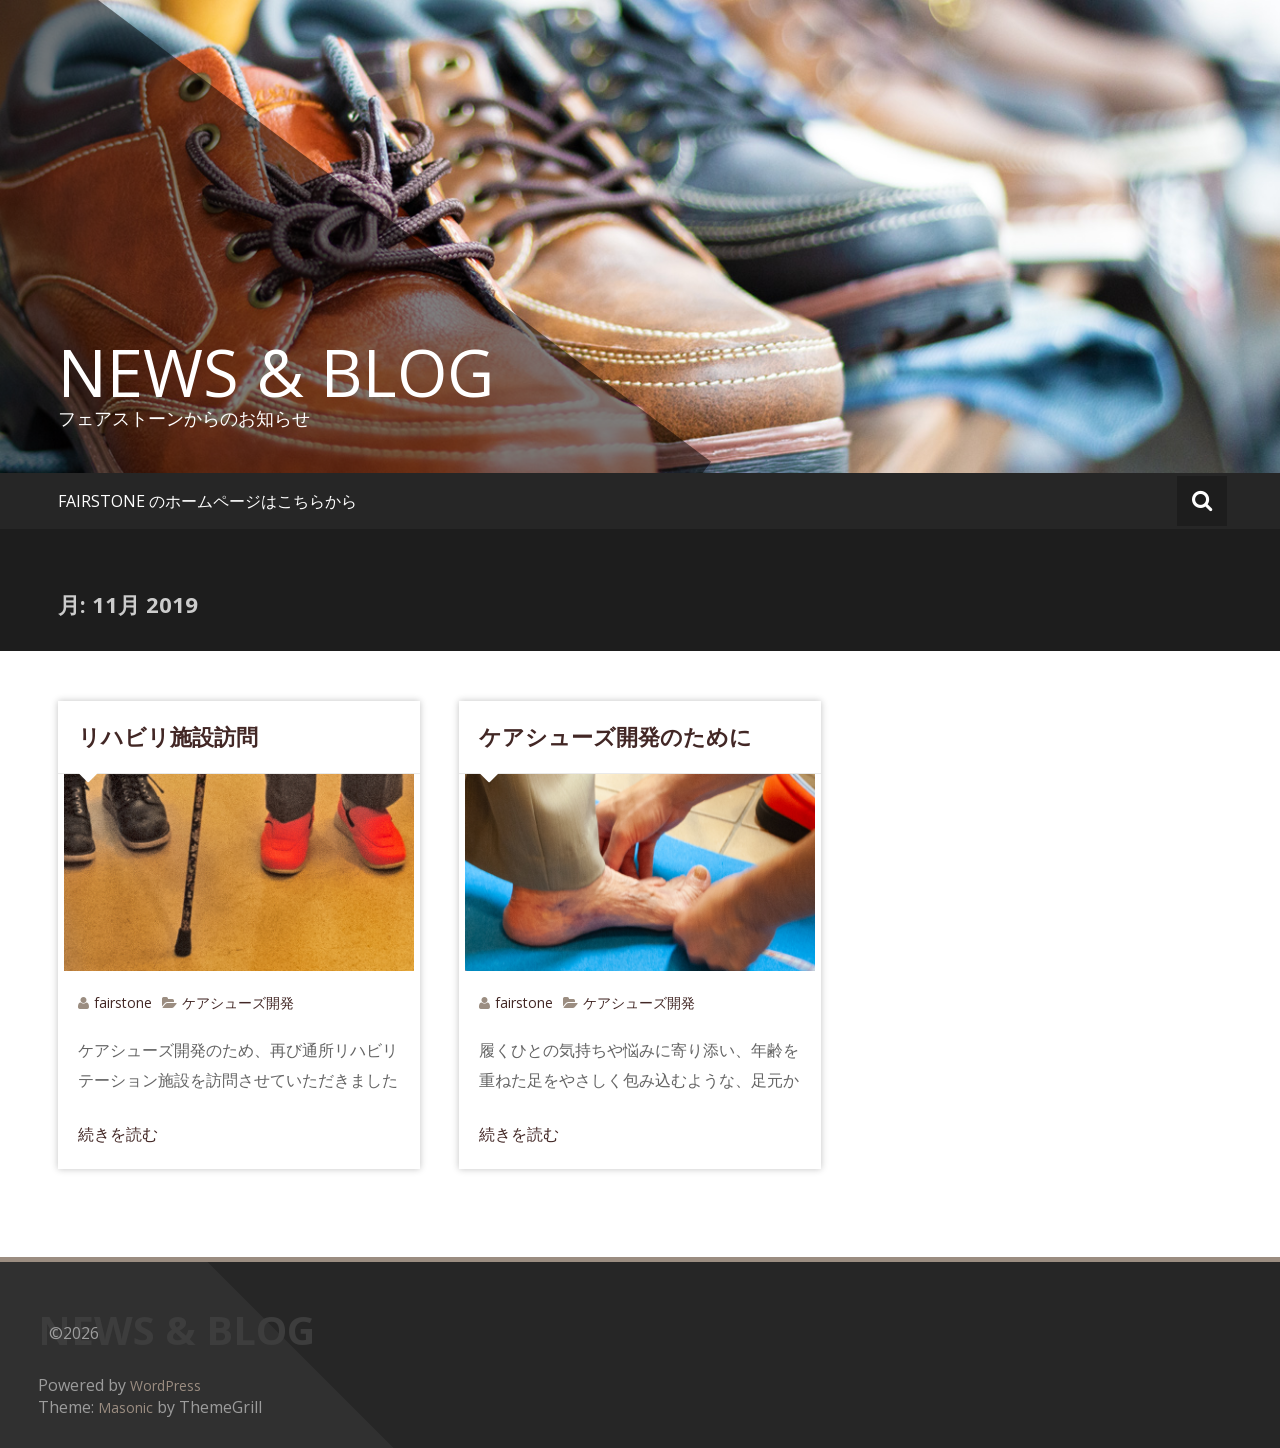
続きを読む (118, 1134)
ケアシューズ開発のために (615, 736)
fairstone (123, 1002)
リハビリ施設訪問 (168, 736)
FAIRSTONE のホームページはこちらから (207, 501)
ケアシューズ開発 (238, 1002)
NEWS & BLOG (276, 372)
